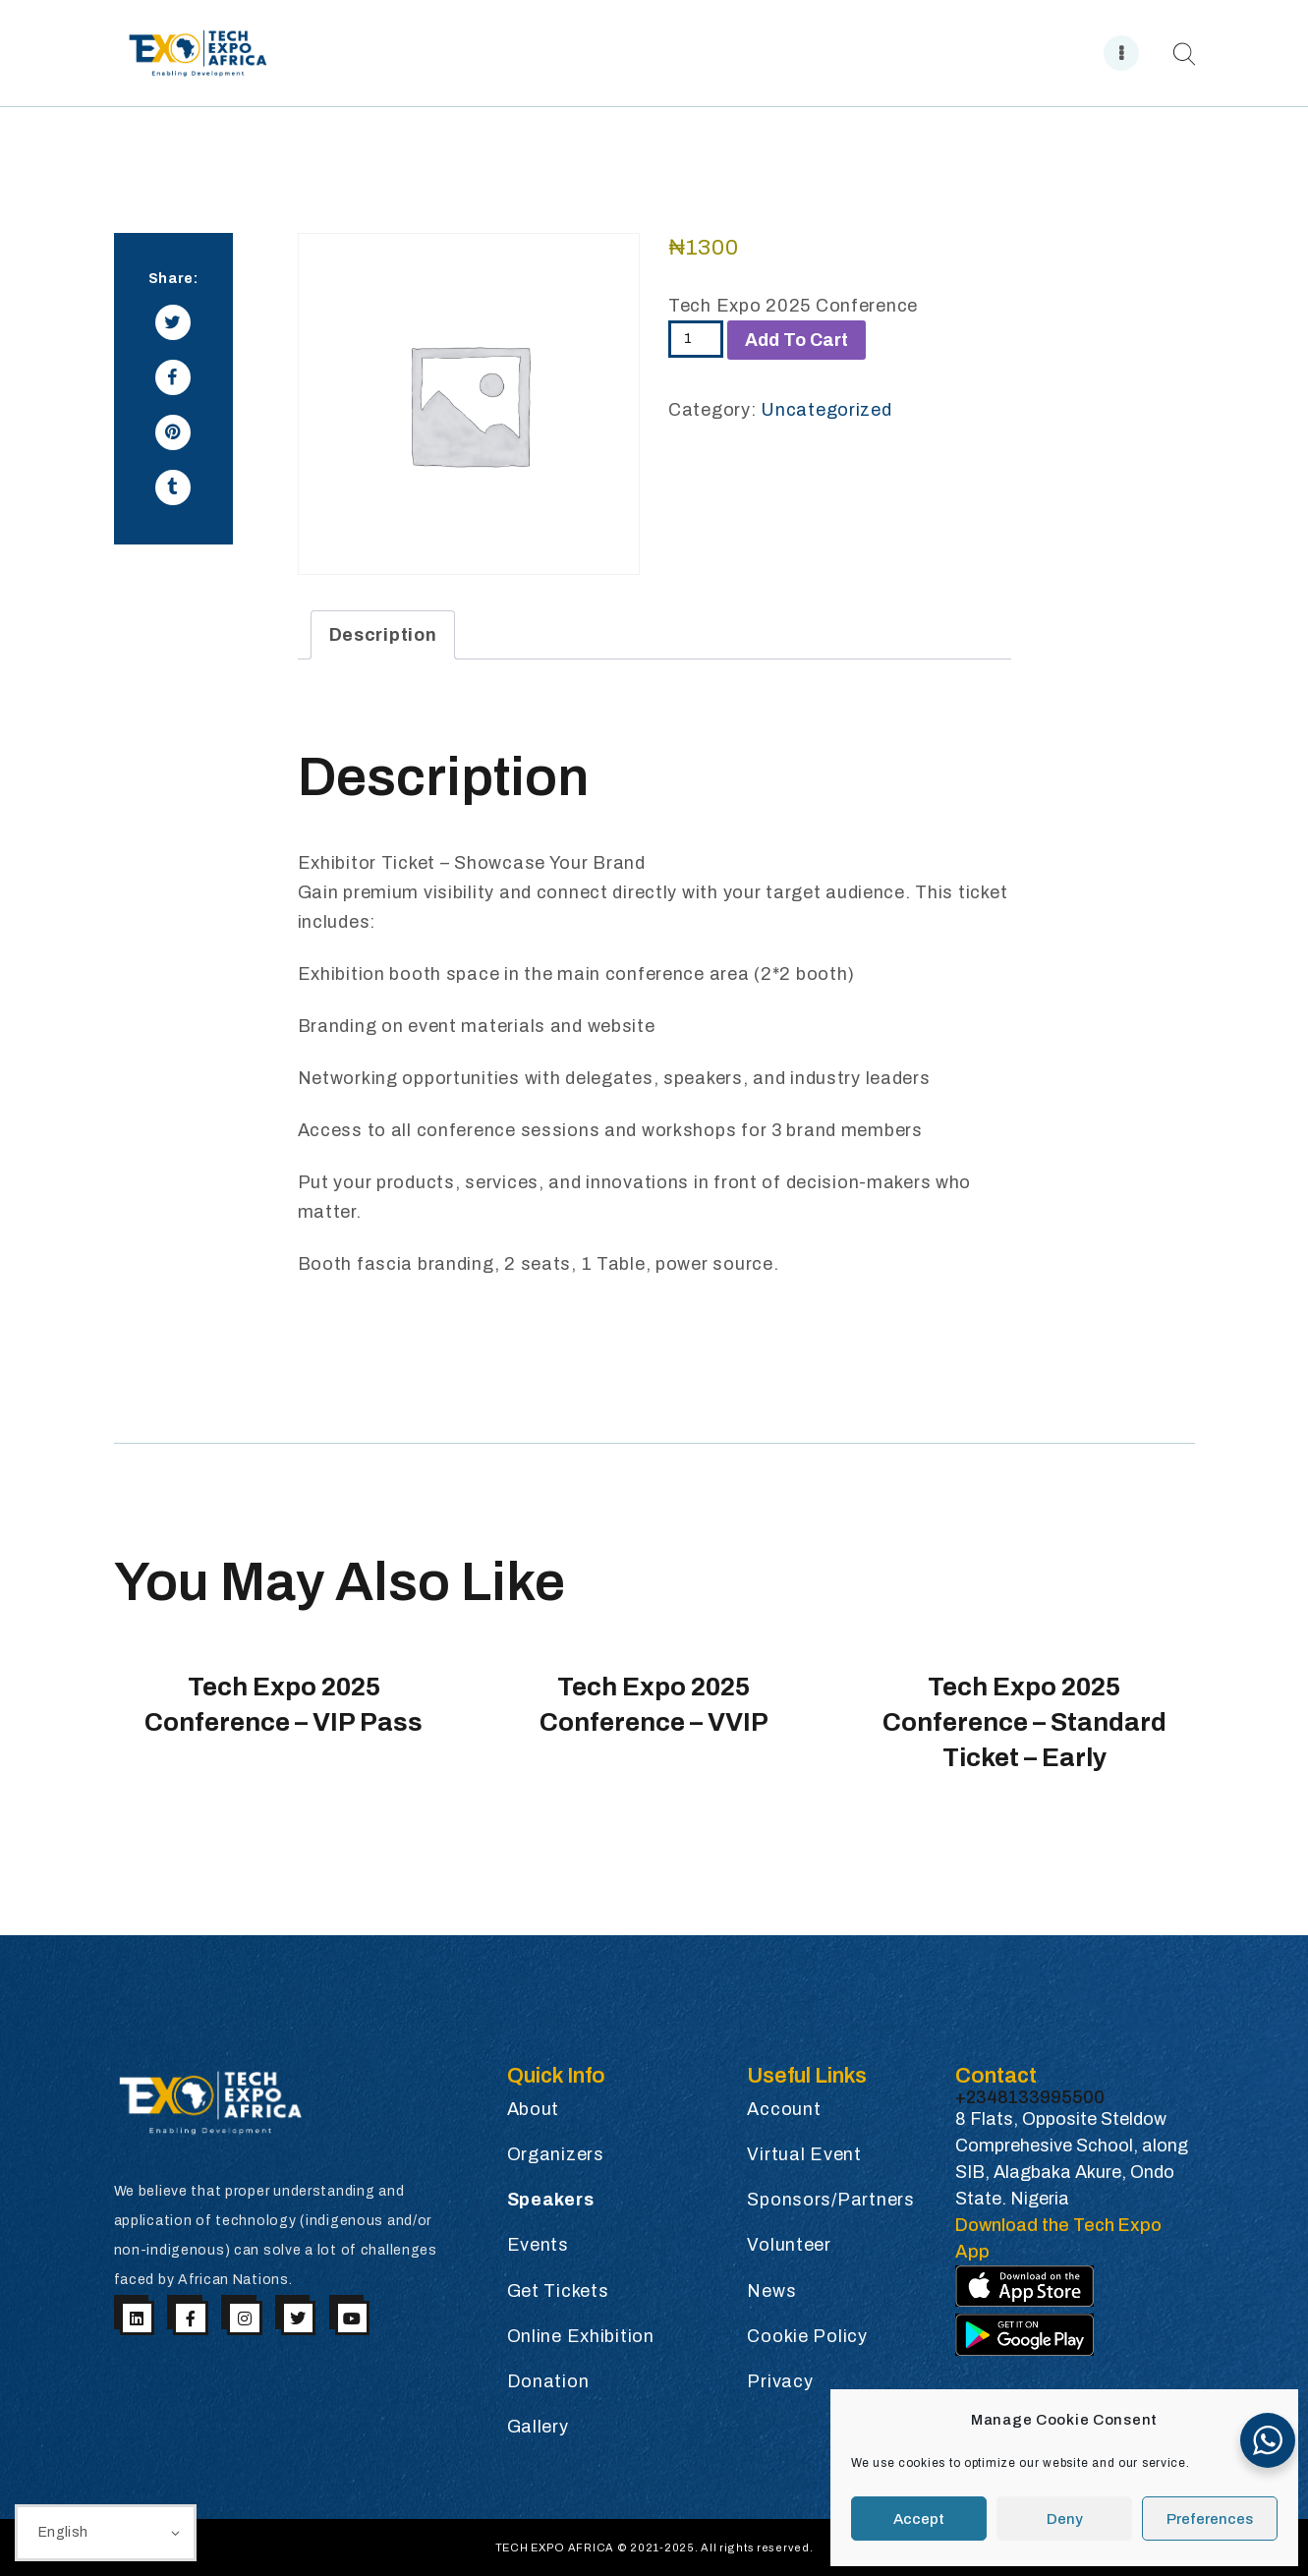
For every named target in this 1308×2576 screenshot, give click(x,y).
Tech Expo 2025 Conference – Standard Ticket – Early (1024, 1722)
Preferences (1209, 2519)
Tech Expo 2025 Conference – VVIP (654, 1704)
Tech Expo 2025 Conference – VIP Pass (283, 1704)
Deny (1065, 2519)
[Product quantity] (695, 339)
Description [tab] (383, 635)
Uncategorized (826, 410)
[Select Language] (106, 2532)
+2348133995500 (1030, 2097)
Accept (918, 2519)
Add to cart (796, 340)
